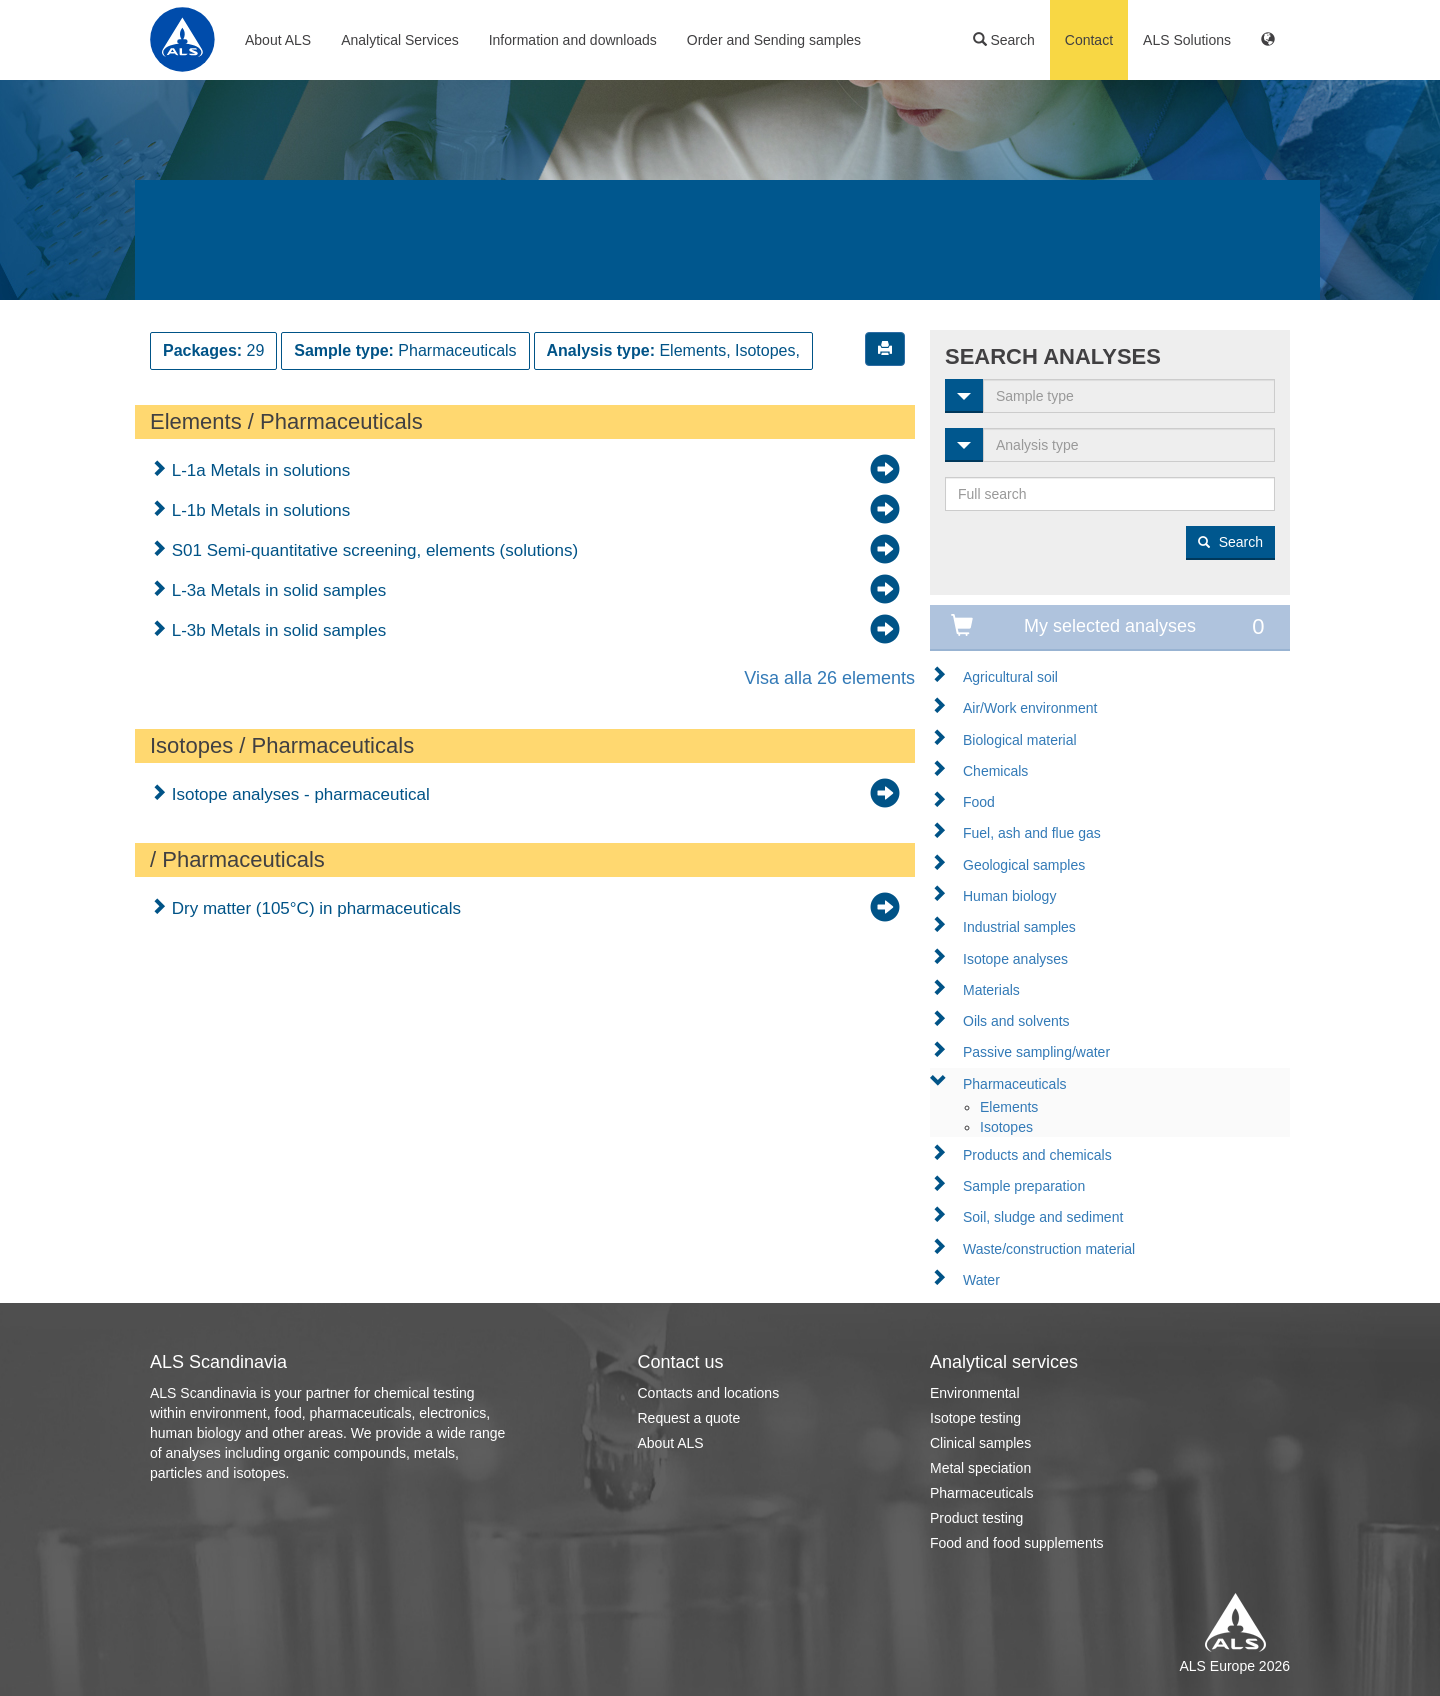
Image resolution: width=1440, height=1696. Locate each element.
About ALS (278, 40)
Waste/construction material (1049, 1249)
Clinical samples (980, 1443)
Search (1004, 40)
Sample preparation (1024, 1186)
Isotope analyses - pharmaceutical (298, 794)
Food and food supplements (1017, 1543)
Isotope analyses (1015, 959)
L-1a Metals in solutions (258, 470)
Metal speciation (980, 1468)
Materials (991, 990)
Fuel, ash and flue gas (1032, 833)
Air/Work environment (1030, 708)
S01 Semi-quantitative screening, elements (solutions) (372, 550)
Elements (1009, 1107)
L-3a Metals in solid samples (276, 590)
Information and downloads (573, 40)
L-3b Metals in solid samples (276, 630)
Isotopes (1006, 1127)
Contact (1089, 40)
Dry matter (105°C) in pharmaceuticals (314, 908)
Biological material (1020, 740)
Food (979, 802)
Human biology (1009, 896)
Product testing (976, 1518)
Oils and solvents (1016, 1021)
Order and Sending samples (774, 40)
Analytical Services (400, 40)
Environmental (975, 1393)
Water (981, 1280)
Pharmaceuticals (1015, 1084)
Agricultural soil (1010, 677)
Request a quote (689, 1418)
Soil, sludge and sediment (1043, 1217)
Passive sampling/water (1036, 1052)
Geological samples (1024, 865)
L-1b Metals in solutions (258, 510)
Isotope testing (975, 1418)
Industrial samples (1019, 927)
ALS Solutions (1187, 40)
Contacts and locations (709, 1393)
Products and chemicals (1037, 1155)
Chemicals (995, 771)
